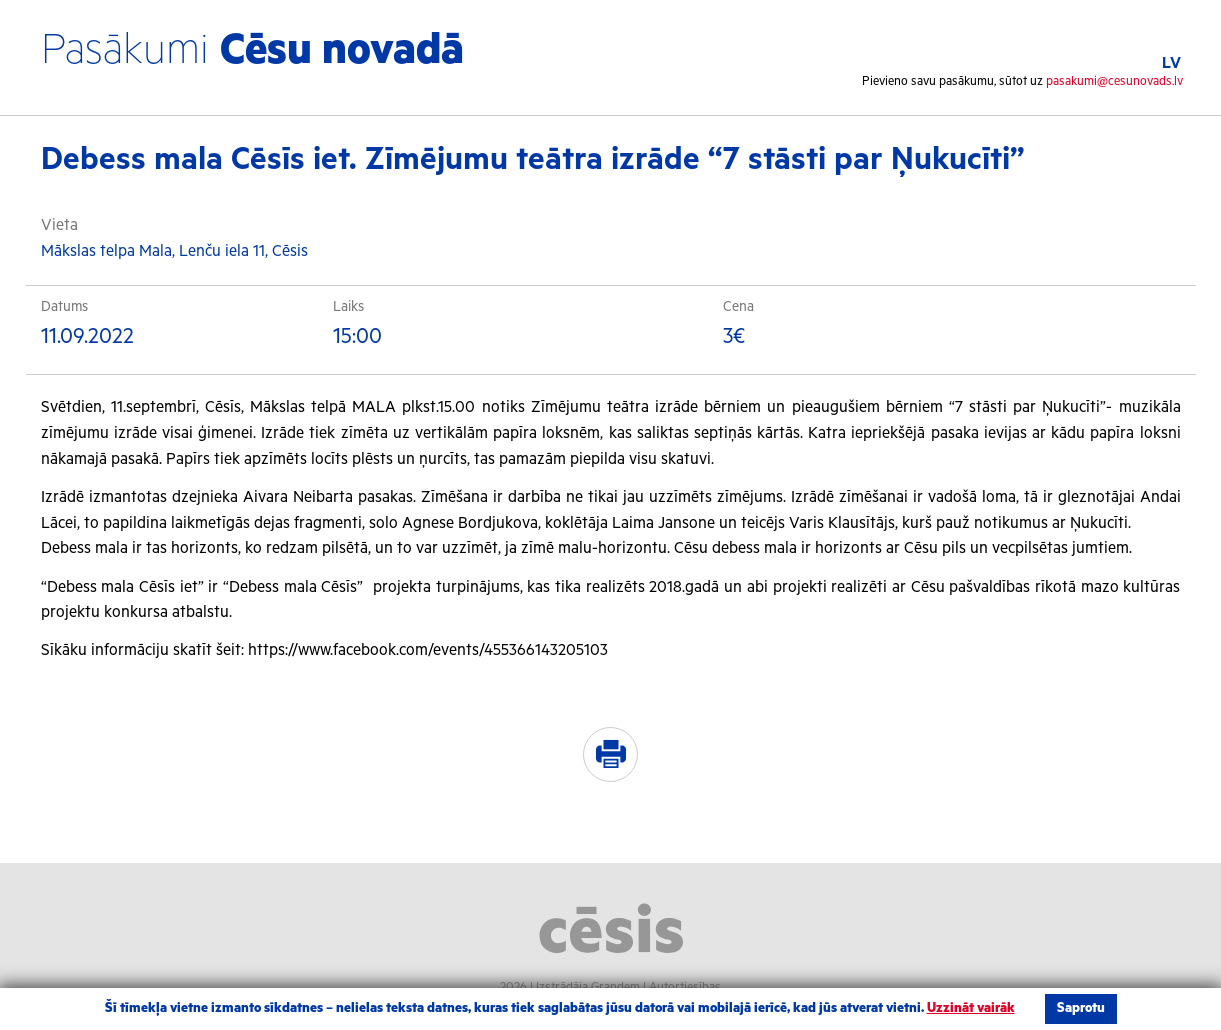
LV (1171, 63)
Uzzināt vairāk (971, 1008)
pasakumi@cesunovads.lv (1114, 81)
